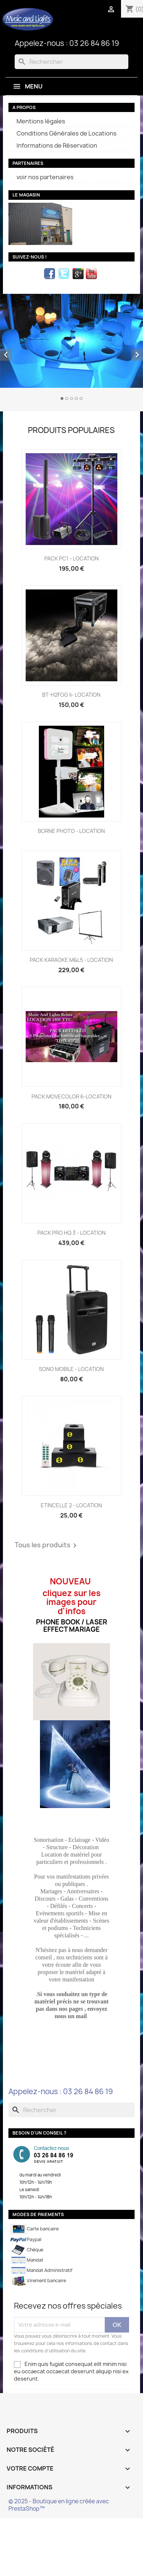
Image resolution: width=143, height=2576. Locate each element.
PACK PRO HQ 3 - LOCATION (71, 1232)
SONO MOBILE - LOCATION (71, 1368)
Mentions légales (40, 121)
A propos (24, 107)
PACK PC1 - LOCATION (71, 558)
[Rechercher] (71, 61)
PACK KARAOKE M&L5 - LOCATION (71, 959)
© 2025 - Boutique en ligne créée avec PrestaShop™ (58, 2504)
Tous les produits (47, 1545)
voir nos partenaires (45, 177)
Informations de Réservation (56, 145)
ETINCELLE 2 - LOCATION (71, 1505)
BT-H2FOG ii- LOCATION (71, 694)
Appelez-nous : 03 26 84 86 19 (67, 43)
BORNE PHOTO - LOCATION (71, 830)
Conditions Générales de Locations (66, 133)
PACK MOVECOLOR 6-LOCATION (71, 1096)
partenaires (27, 163)
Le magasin (26, 195)
